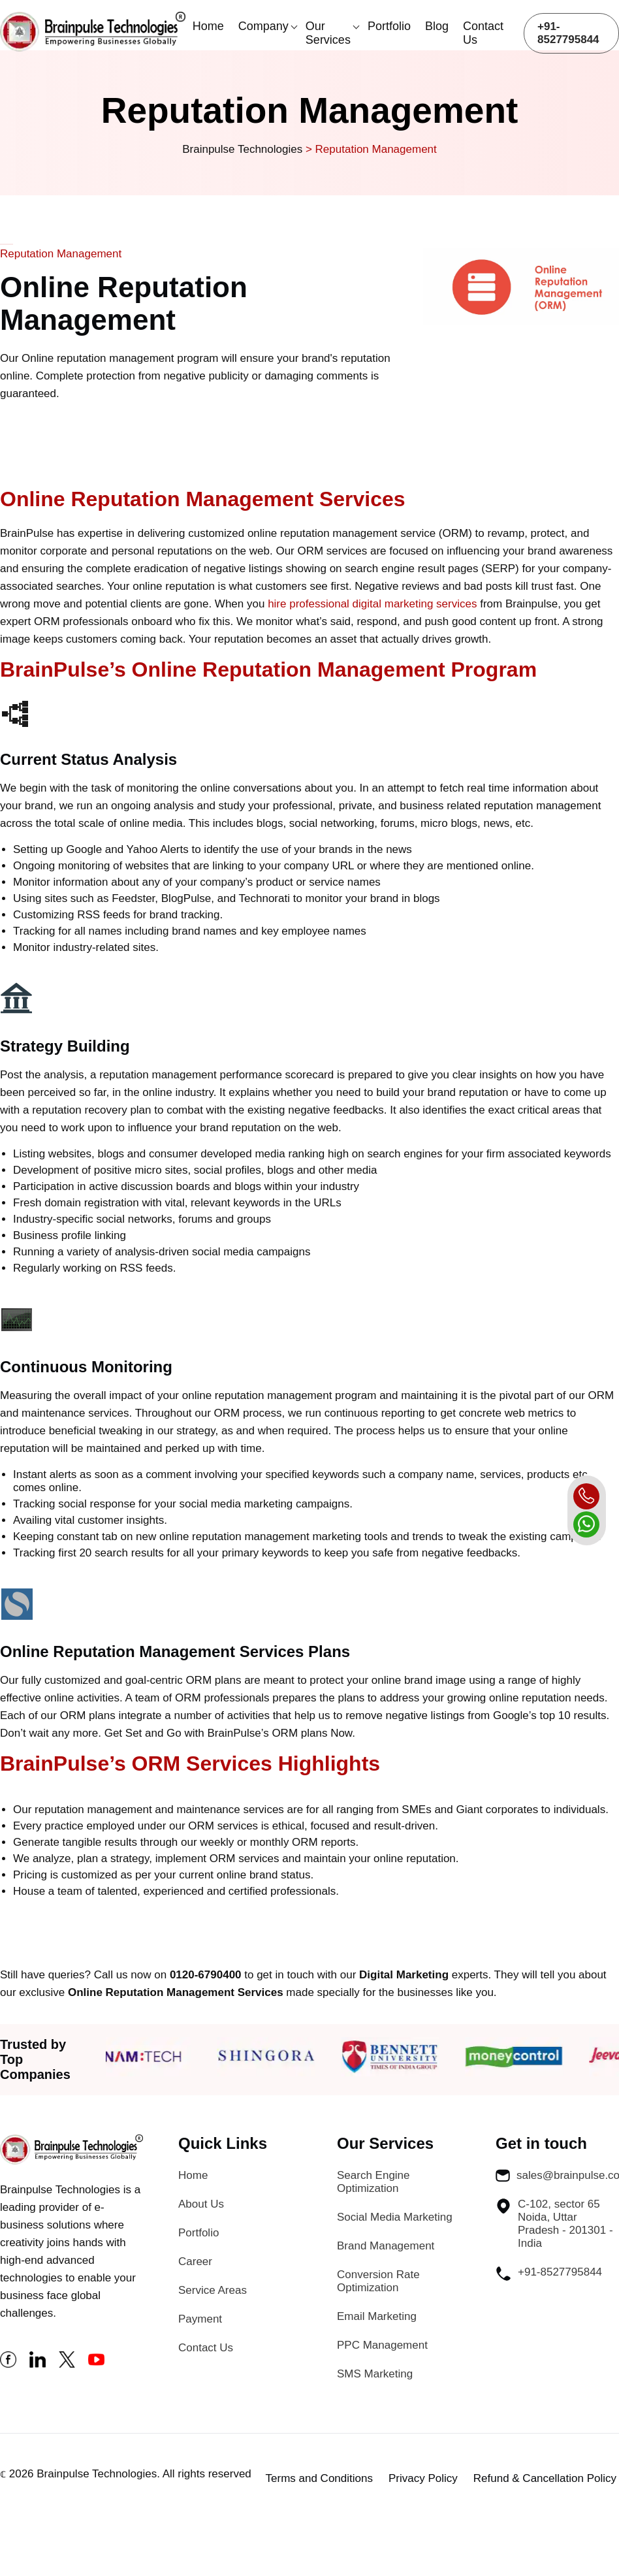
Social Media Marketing (394, 2217)
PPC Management (382, 2345)
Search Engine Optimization (373, 2182)
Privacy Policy (423, 2478)
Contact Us (483, 33)
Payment (200, 2319)
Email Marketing (377, 2316)
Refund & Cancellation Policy (544, 2478)
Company (263, 26)
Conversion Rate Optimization (378, 2281)
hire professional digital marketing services (372, 604)
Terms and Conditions (319, 2478)
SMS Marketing (375, 2374)
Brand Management (385, 2246)
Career (195, 2261)
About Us (201, 2204)
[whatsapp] (586, 1524)
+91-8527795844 (568, 33)
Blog (437, 26)
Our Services (328, 33)
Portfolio (389, 26)
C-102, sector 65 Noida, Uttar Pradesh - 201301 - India (554, 2223)
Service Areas (212, 2290)
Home (208, 26)
